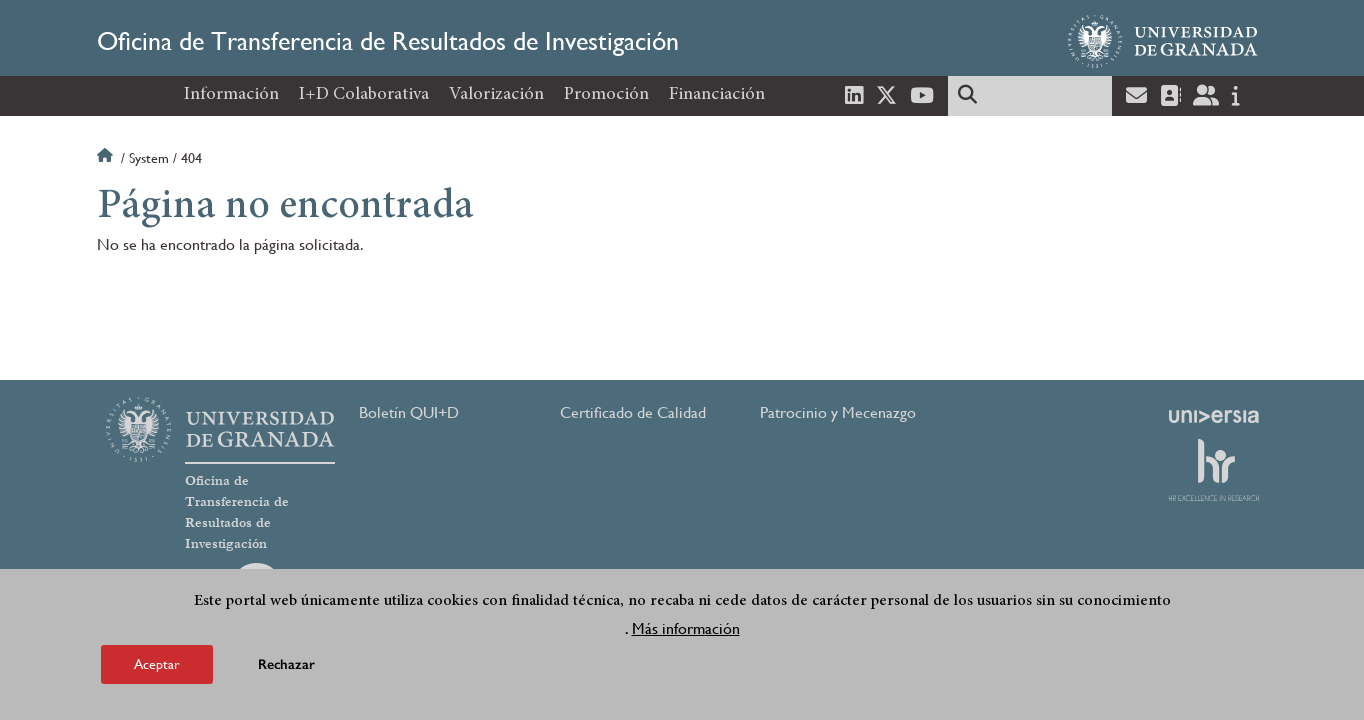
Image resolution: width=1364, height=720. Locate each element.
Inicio (107, 158)
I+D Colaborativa (364, 95)
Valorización (496, 95)
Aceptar (157, 664)
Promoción (606, 95)
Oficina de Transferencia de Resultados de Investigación (388, 41)
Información (231, 95)
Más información (686, 628)
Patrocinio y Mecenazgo (838, 412)
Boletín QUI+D (409, 412)
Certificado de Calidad (633, 412)
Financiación (717, 95)
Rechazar (286, 664)
